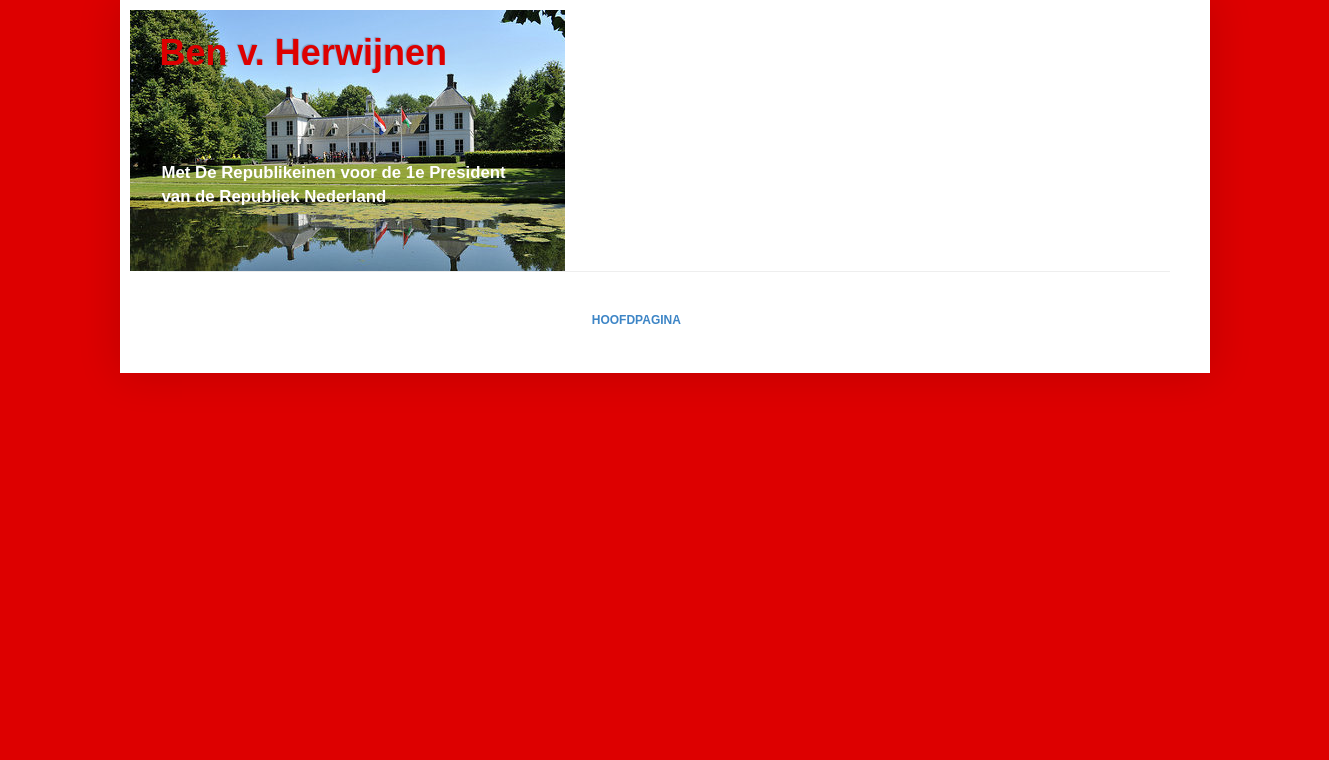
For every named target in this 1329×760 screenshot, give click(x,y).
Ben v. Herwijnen (303, 52)
